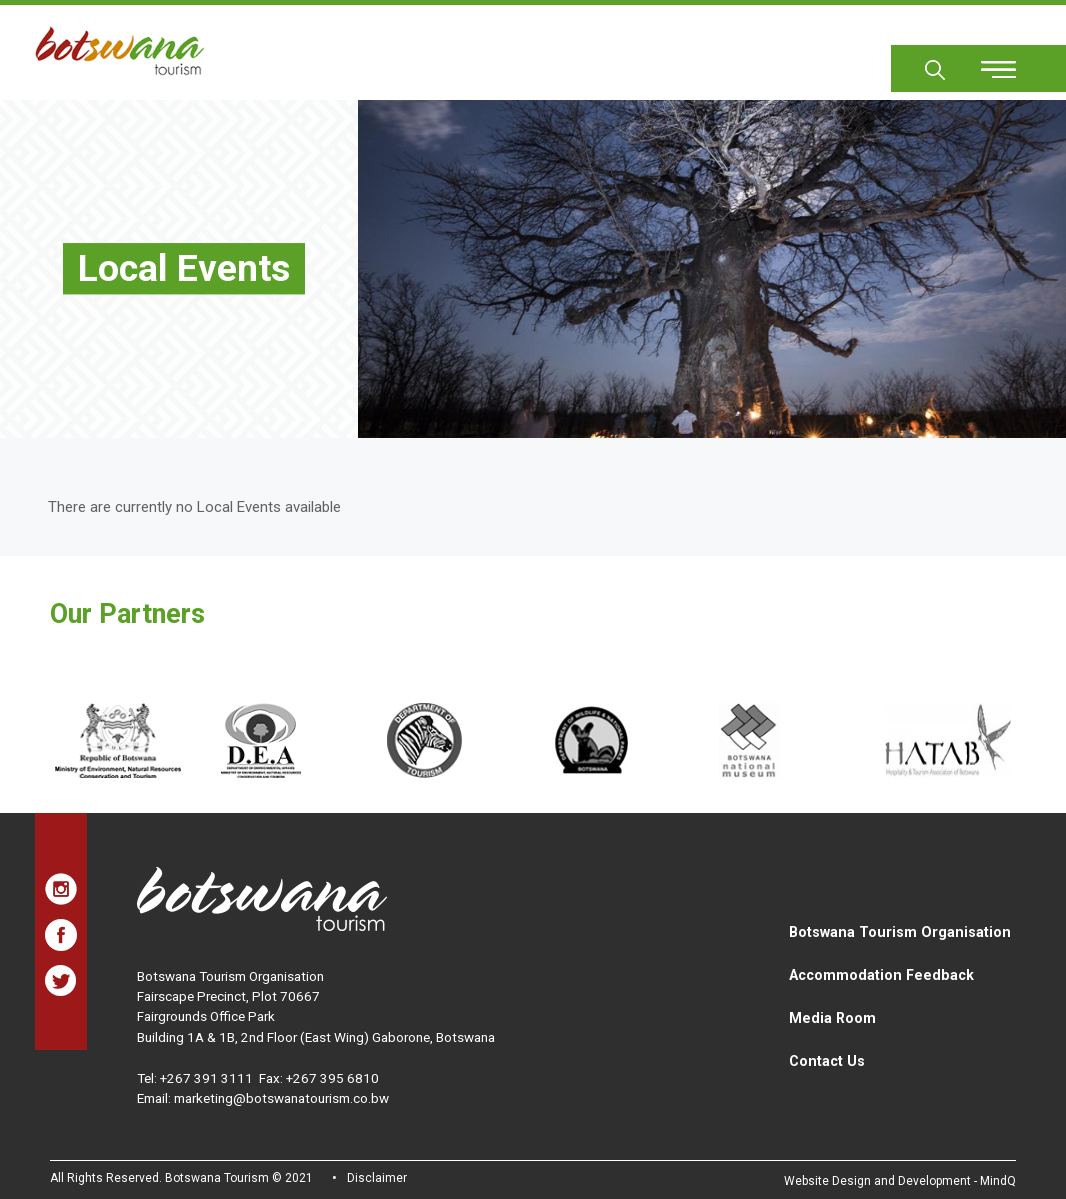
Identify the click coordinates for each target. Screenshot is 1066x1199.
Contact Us (827, 1061)
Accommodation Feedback (881, 975)
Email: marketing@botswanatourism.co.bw (263, 1098)
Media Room (832, 1018)
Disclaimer (377, 1178)
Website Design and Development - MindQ (900, 1181)
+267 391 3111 (206, 1078)
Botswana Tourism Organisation (900, 932)
